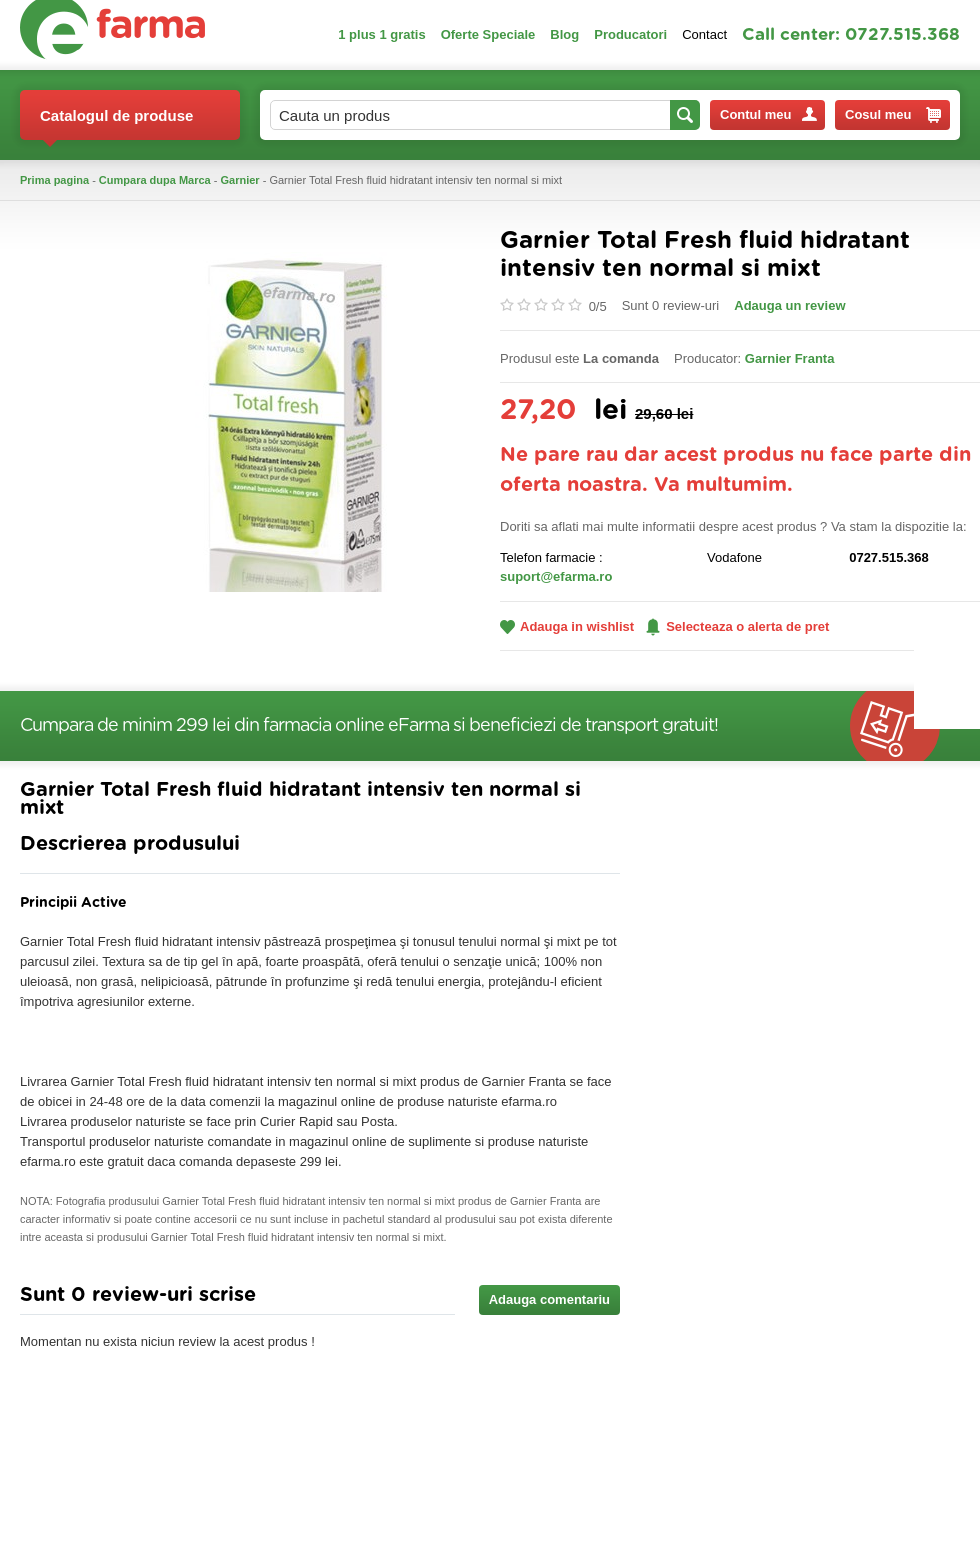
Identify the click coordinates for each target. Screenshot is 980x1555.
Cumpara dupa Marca (155, 180)
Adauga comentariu (549, 1299)
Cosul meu (893, 115)
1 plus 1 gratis (381, 34)
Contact (704, 34)
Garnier (240, 180)
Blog (564, 34)
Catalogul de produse (116, 123)
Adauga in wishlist (567, 626)
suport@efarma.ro (556, 576)
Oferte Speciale (488, 34)
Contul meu (768, 114)
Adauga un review (789, 305)
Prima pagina (54, 180)
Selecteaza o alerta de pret (737, 627)
